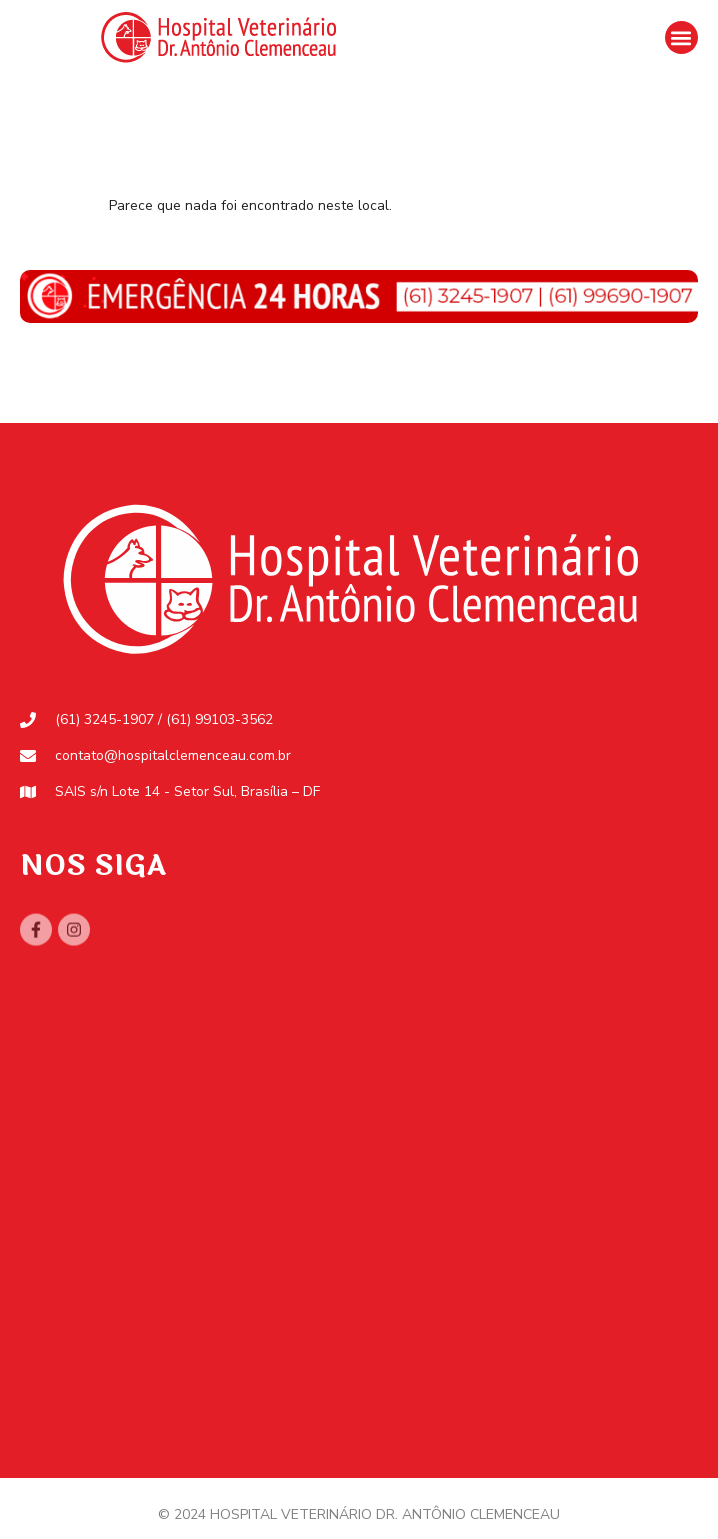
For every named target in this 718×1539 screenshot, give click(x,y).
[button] (681, 37)
